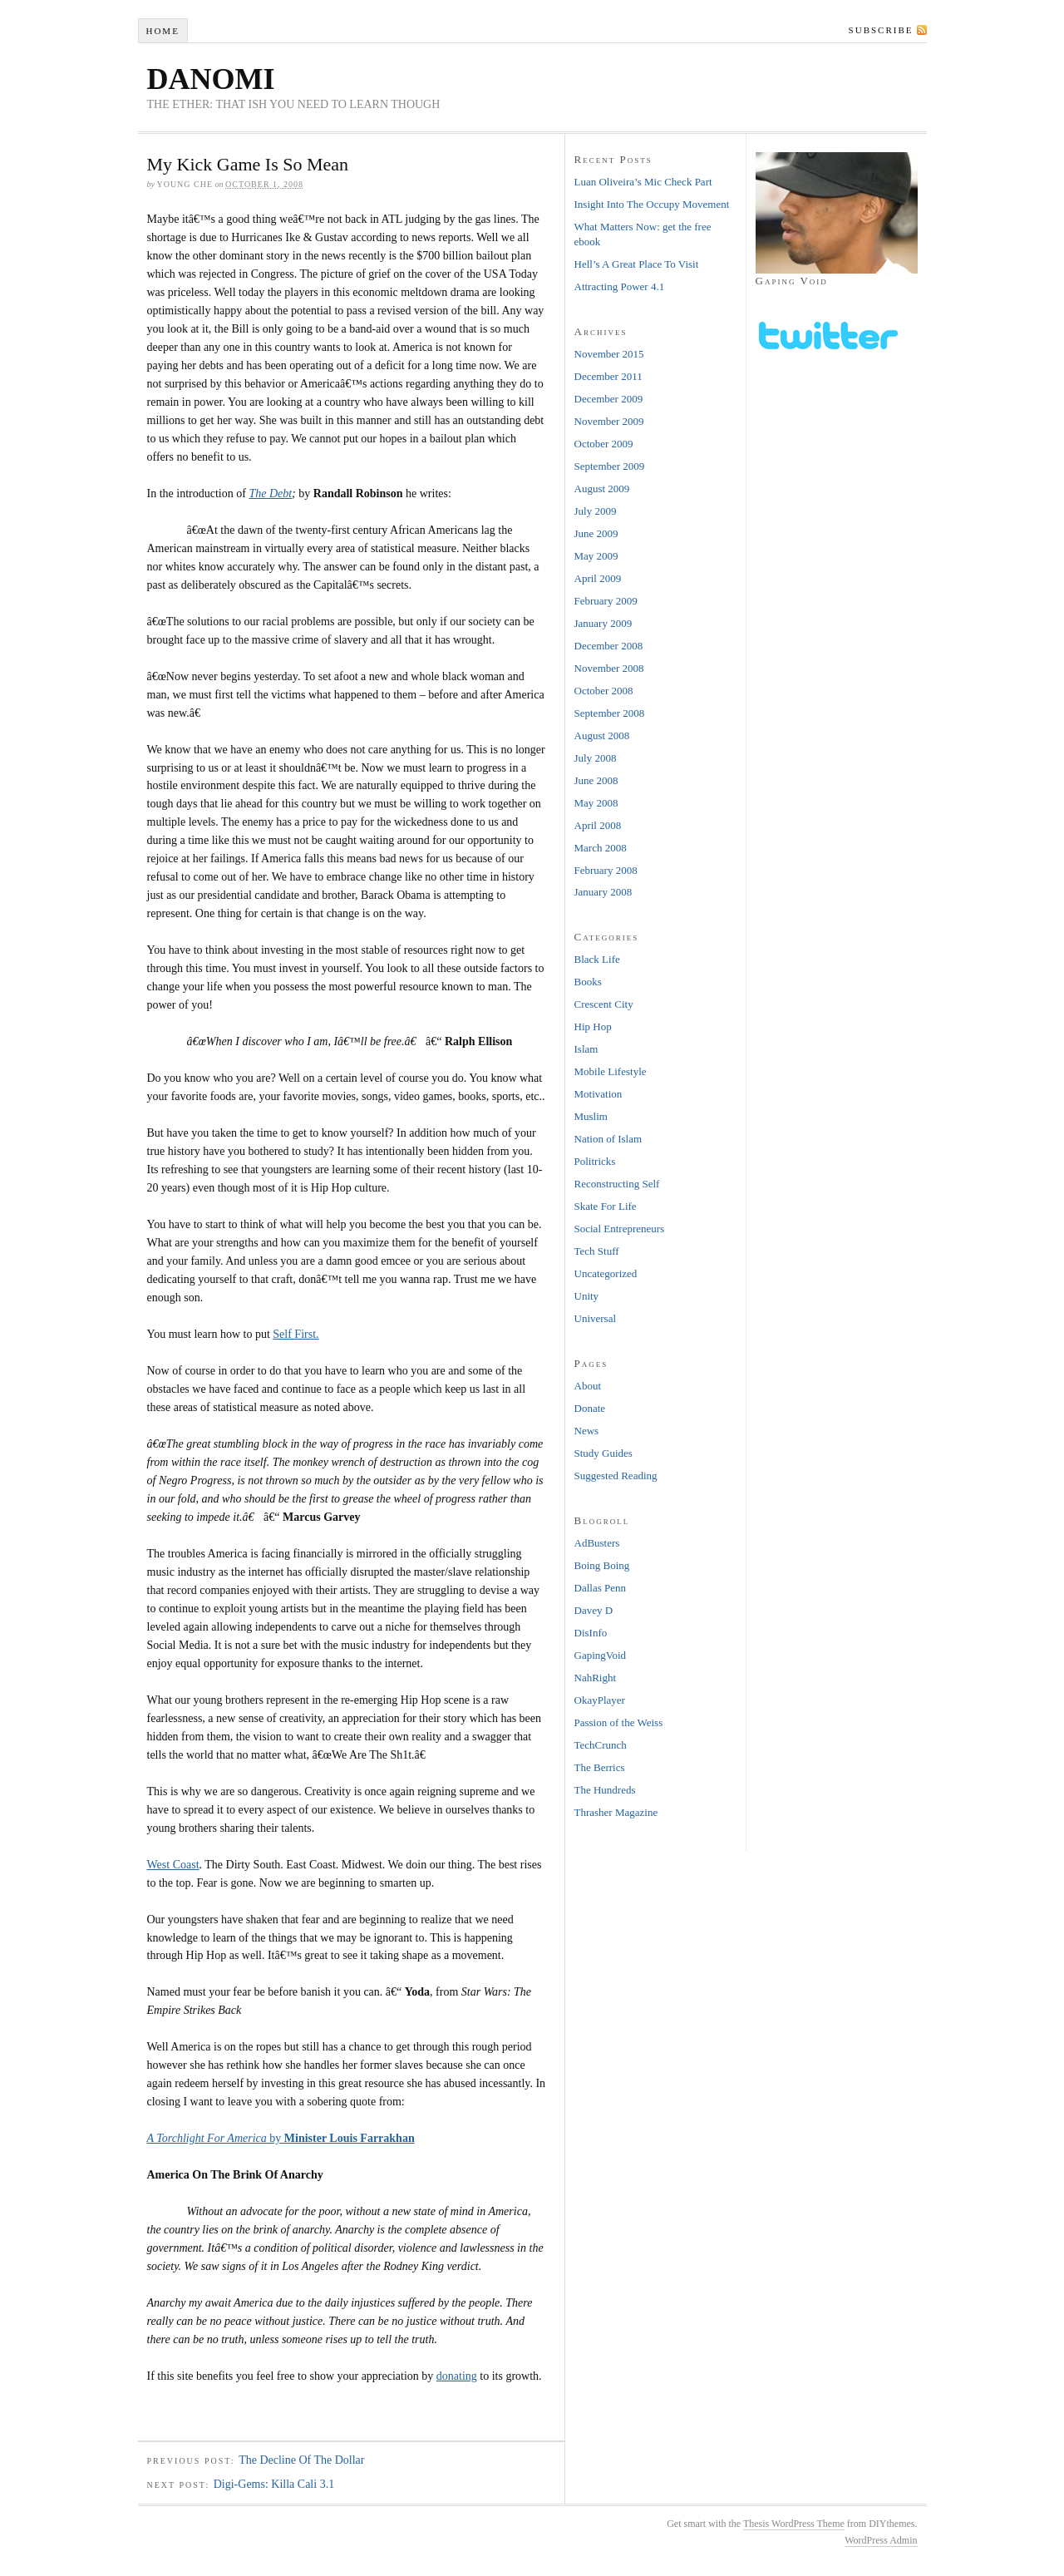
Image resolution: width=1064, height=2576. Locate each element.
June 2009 (596, 533)
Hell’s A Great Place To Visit (636, 264)
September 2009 (609, 466)
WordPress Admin (881, 2540)
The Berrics (599, 1767)
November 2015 (609, 354)
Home (162, 31)
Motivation (598, 1094)
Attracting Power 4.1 (619, 286)
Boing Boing (602, 1565)
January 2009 (603, 623)
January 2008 (603, 892)
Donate (590, 1408)
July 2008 (595, 758)
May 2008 (596, 803)
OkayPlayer (599, 1700)
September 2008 (609, 713)
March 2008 (600, 847)
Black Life (597, 959)
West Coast (173, 1864)
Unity (586, 1296)
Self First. (295, 1334)
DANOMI (211, 79)
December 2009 (608, 398)
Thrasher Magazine (616, 1812)
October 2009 (603, 443)
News (586, 1430)
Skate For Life (605, 1206)
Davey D (593, 1610)
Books (588, 981)
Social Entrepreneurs (619, 1228)
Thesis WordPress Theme (794, 2523)
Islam (586, 1049)
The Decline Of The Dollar (301, 2460)
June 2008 (596, 780)
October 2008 (603, 690)
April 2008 (598, 825)
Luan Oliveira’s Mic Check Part (643, 181)
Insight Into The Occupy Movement (652, 204)
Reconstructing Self (617, 1183)
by (281, 2138)
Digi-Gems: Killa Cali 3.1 (274, 2484)
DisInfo (591, 1632)
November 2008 (609, 668)
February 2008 (606, 870)
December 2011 (608, 376)
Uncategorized (606, 1273)
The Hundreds (605, 1790)
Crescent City (603, 1004)
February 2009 (606, 601)
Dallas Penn (600, 1588)
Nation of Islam (608, 1139)
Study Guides (603, 1453)
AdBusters (597, 1543)
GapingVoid (600, 1655)
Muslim (591, 1116)
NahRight (595, 1677)
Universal (595, 1318)
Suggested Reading (616, 1475)
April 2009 (598, 578)
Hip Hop (593, 1026)
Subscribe (881, 30)
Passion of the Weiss (618, 1722)
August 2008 (602, 735)
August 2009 (602, 488)
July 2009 (595, 511)
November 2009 (609, 421)
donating (456, 2376)
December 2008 (608, 645)
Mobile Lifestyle (610, 1071)
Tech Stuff (596, 1251)
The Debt (270, 493)
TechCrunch (600, 1745)
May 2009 (596, 556)
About (588, 1385)
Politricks (595, 1161)
